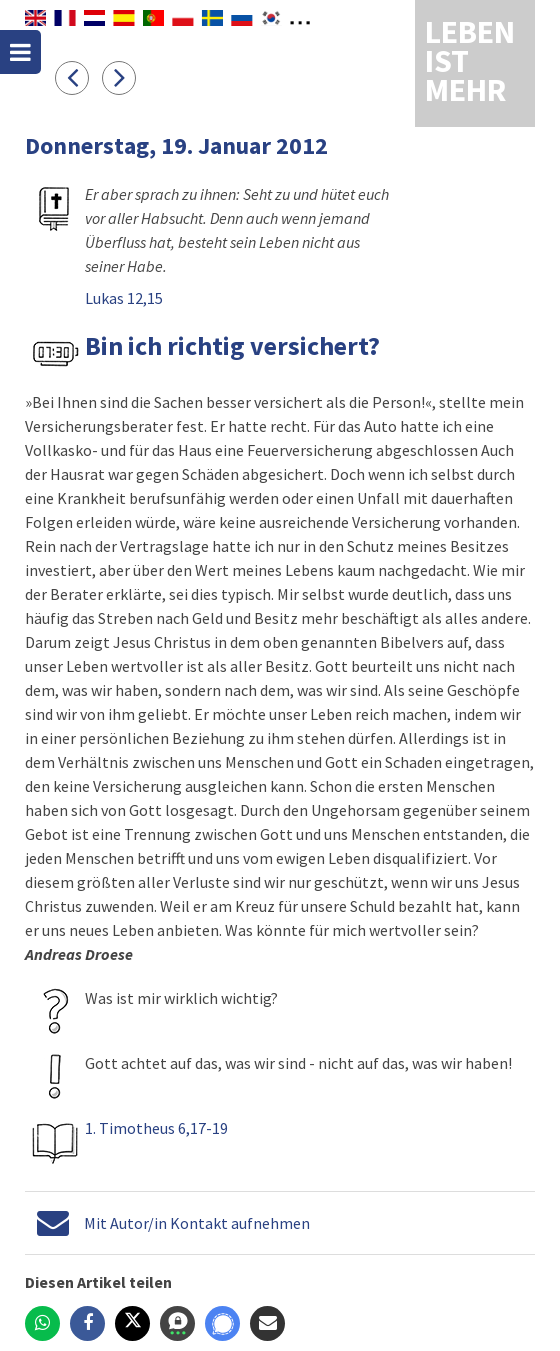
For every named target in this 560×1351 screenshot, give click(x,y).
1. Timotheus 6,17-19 (156, 1128)
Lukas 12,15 (124, 298)
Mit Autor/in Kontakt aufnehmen (197, 1223)
